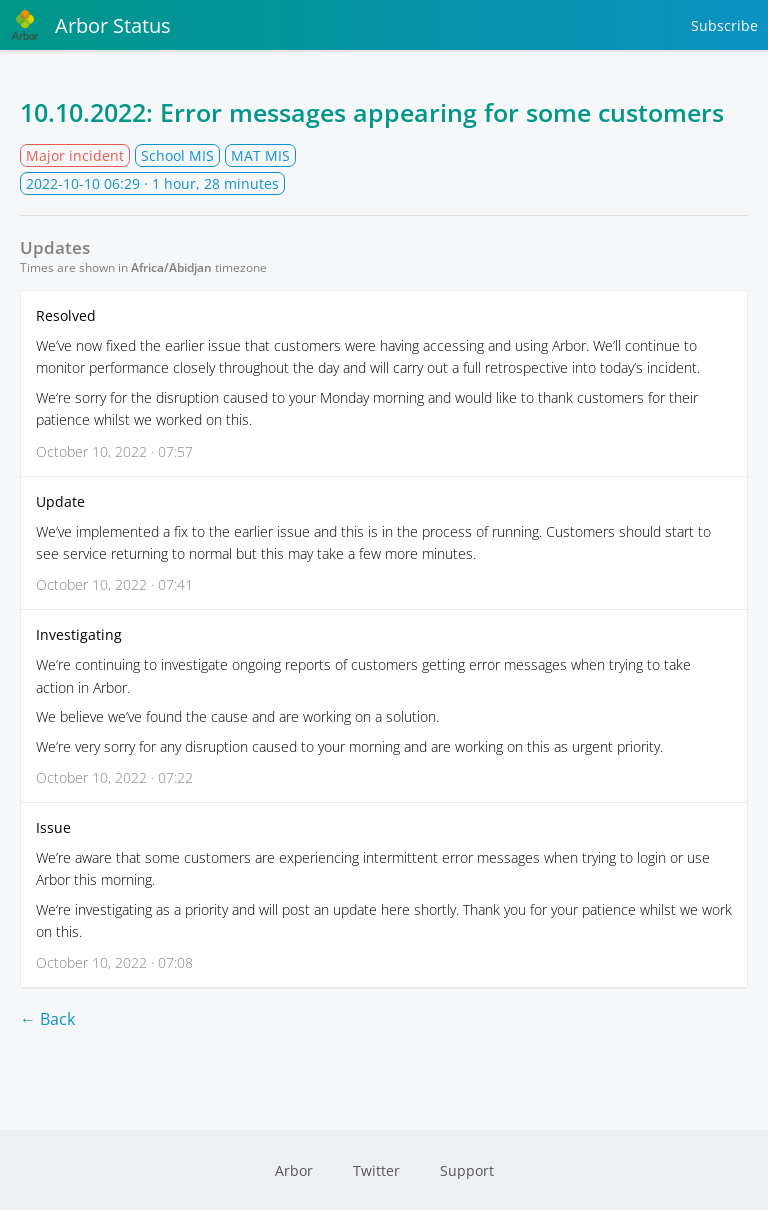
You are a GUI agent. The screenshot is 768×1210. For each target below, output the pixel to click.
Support (467, 1170)
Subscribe (724, 25)
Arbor (294, 1170)
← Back (47, 1019)
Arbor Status (90, 25)
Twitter (376, 1170)
